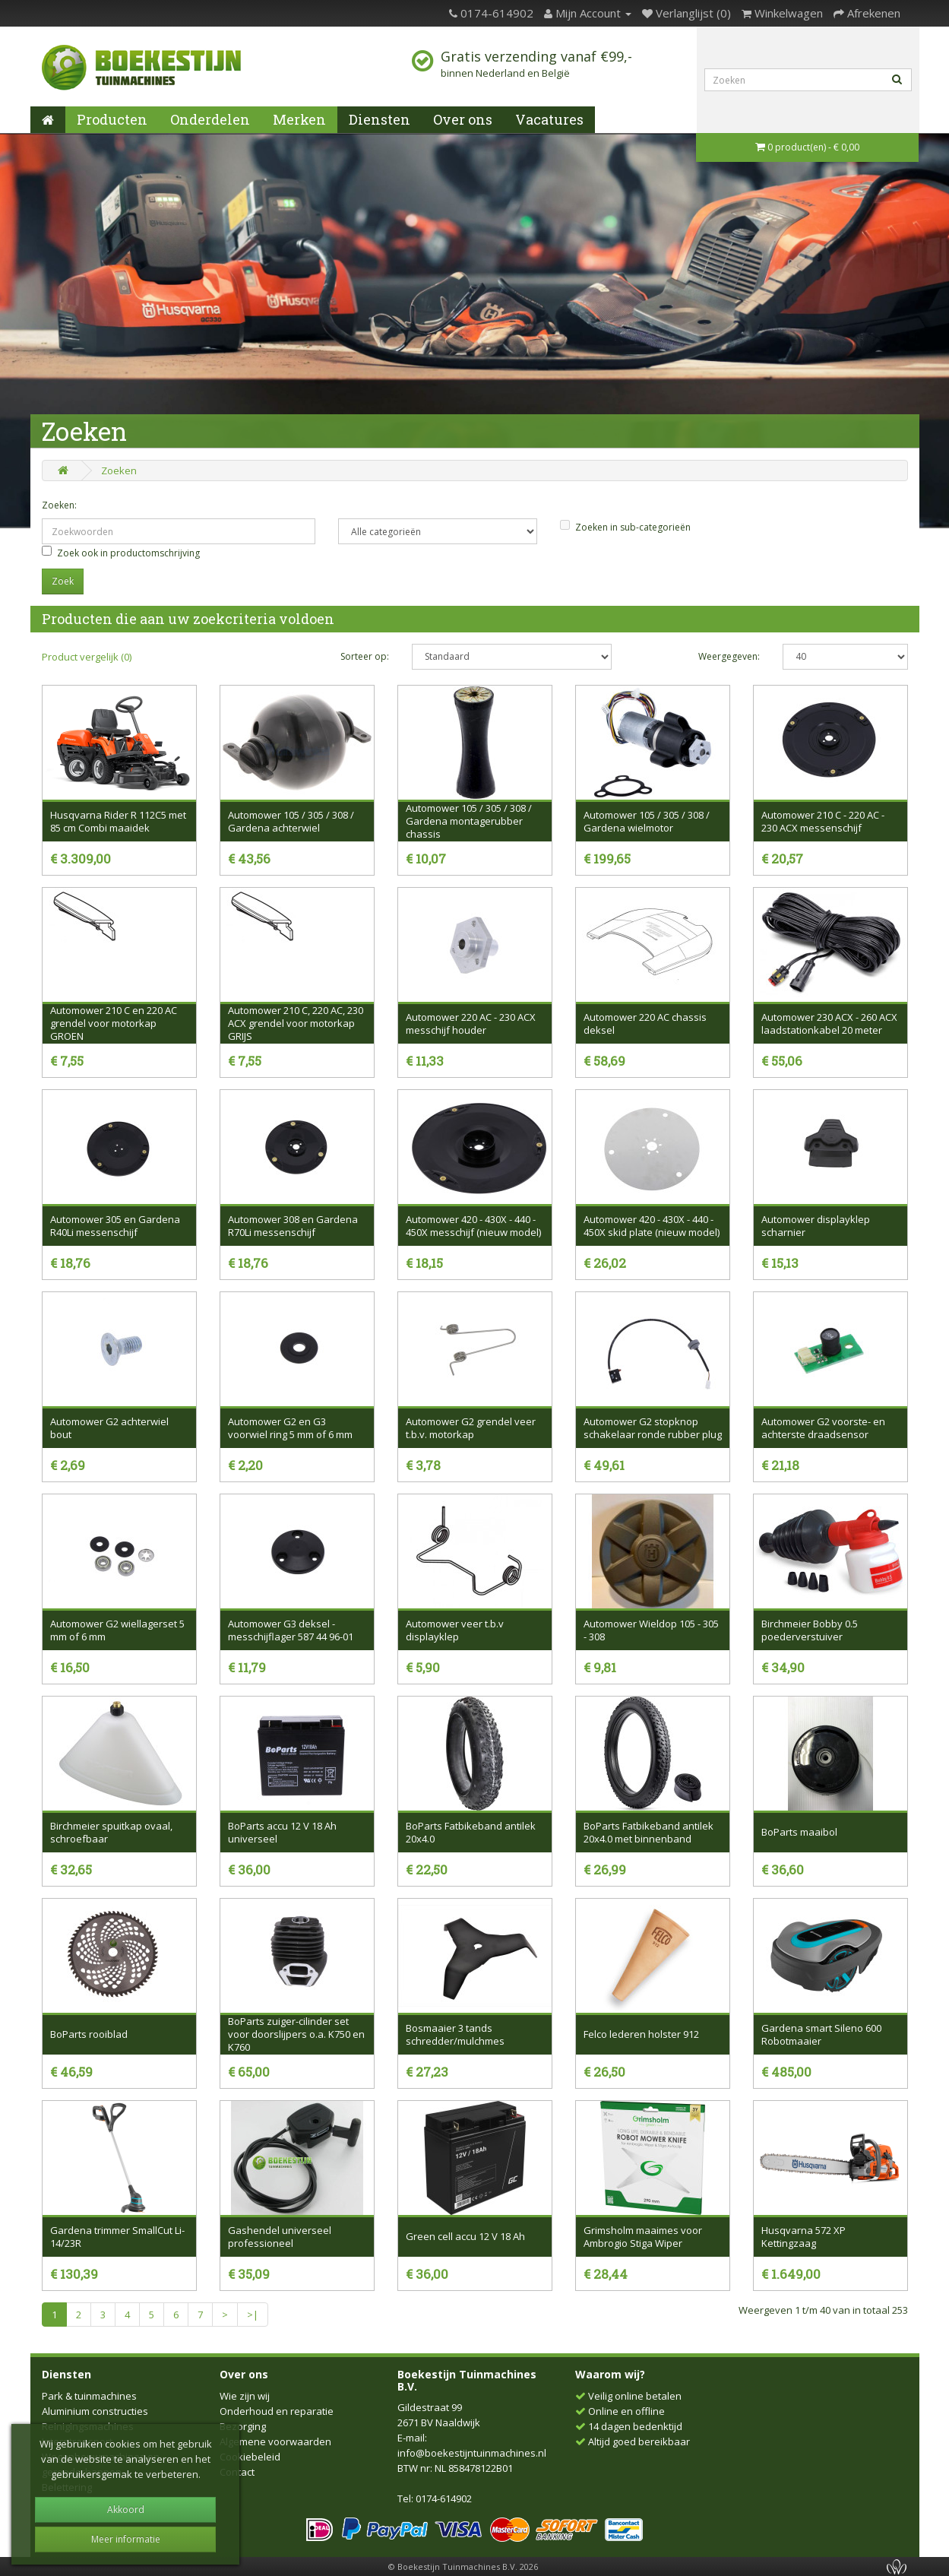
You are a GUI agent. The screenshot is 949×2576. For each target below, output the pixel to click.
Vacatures (549, 119)
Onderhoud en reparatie (277, 2411)
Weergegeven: (729, 656)
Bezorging (243, 2426)
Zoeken (119, 470)
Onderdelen (210, 119)
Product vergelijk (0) (86, 657)
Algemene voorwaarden (275, 2441)
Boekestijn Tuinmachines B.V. (466, 2380)
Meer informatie (125, 2539)
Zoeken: (59, 505)
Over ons (462, 119)
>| (252, 2314)
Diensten (379, 119)
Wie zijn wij (245, 2396)
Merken (299, 119)
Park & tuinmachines (89, 2396)
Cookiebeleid (250, 2457)
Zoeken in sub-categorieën (625, 527)
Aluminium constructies (95, 2411)
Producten (112, 119)
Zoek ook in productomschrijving (121, 552)
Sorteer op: (364, 656)
